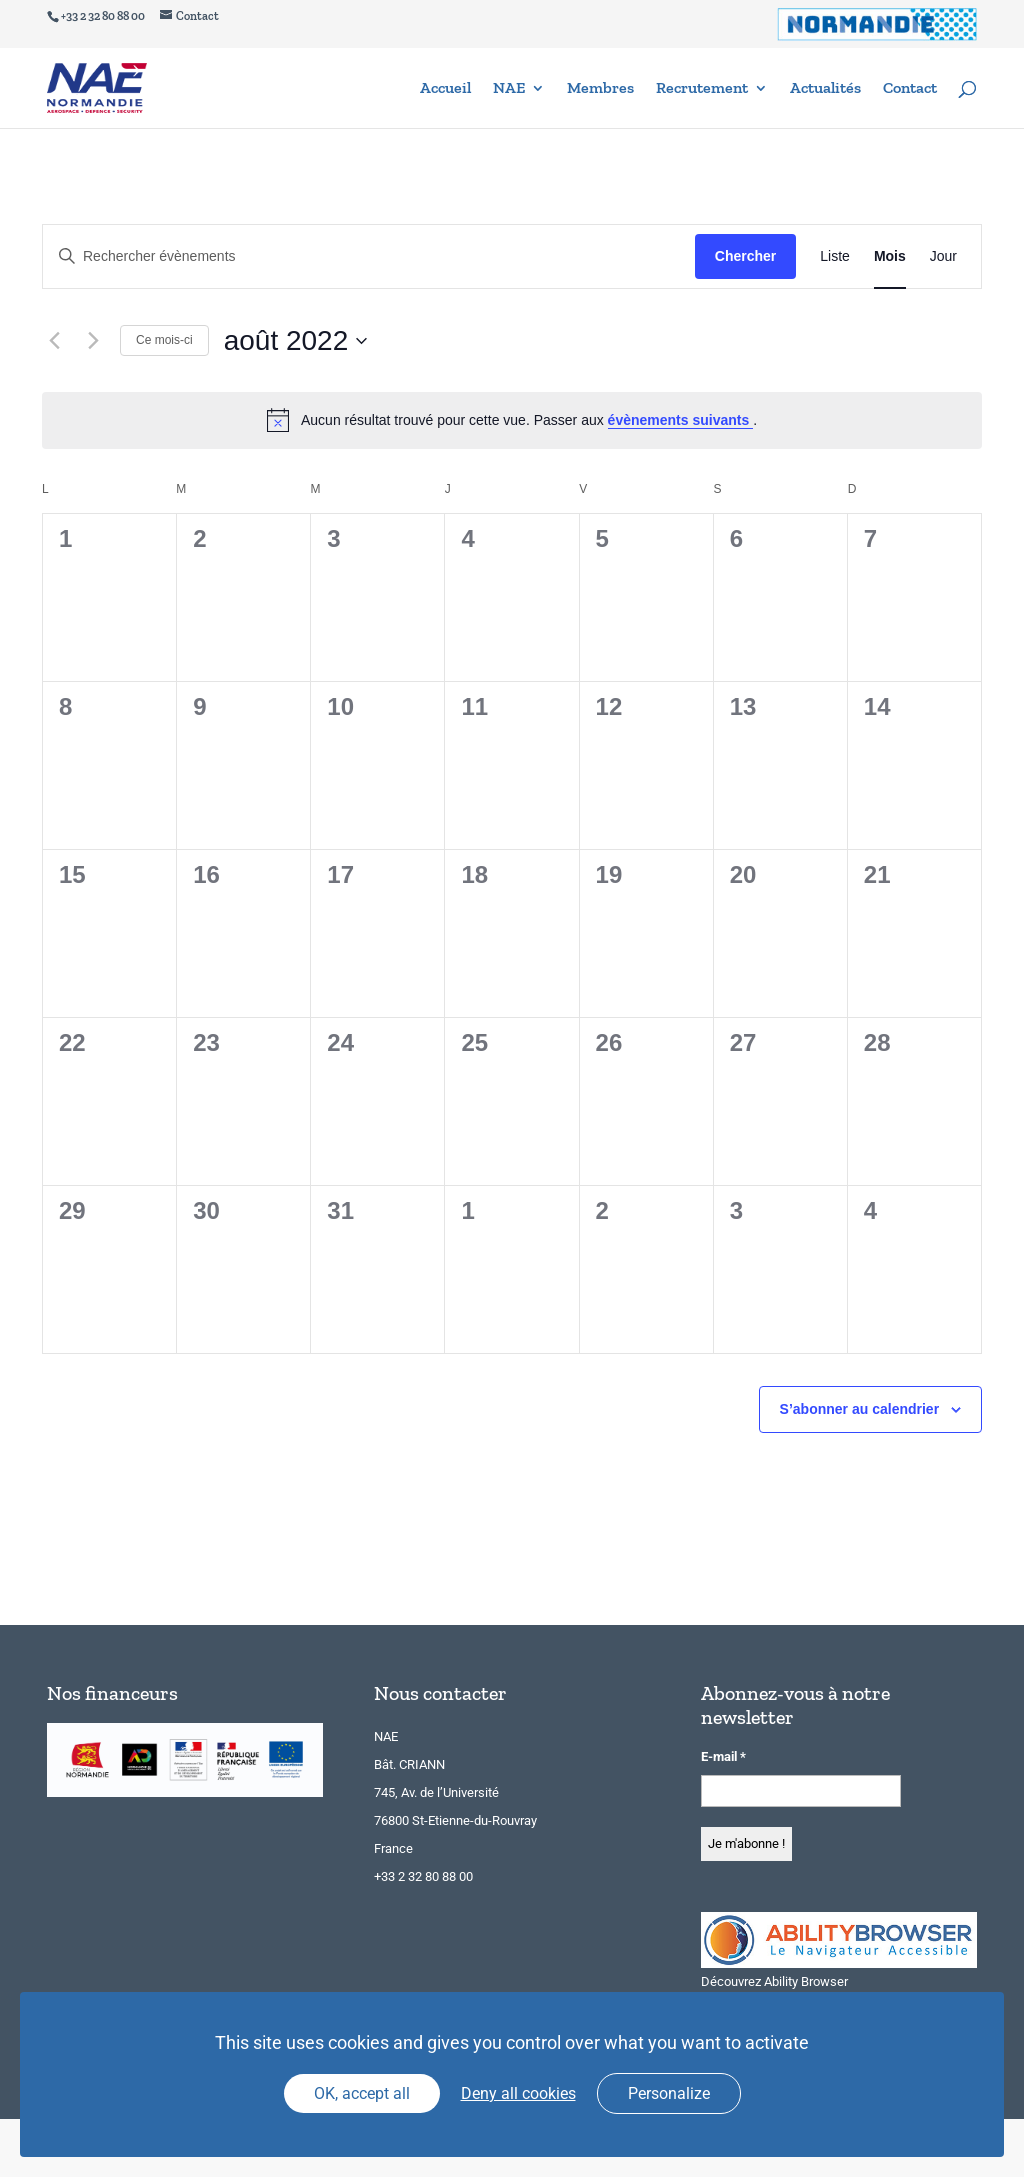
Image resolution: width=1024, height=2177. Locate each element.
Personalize (669, 2093)
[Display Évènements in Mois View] (890, 256)
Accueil (445, 89)
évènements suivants (681, 420)
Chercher (745, 256)
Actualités (825, 89)
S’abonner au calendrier (860, 1409)
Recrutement (702, 89)
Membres (600, 89)
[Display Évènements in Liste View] (835, 256)
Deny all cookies (518, 2093)
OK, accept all (362, 2093)
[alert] (512, 420)
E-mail (723, 1756)
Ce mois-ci (164, 340)
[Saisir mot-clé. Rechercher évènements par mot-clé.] (369, 256)
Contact (910, 89)
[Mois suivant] (93, 341)
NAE (509, 89)
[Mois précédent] (54, 341)
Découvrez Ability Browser (774, 1981)
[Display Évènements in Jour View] (943, 256)
